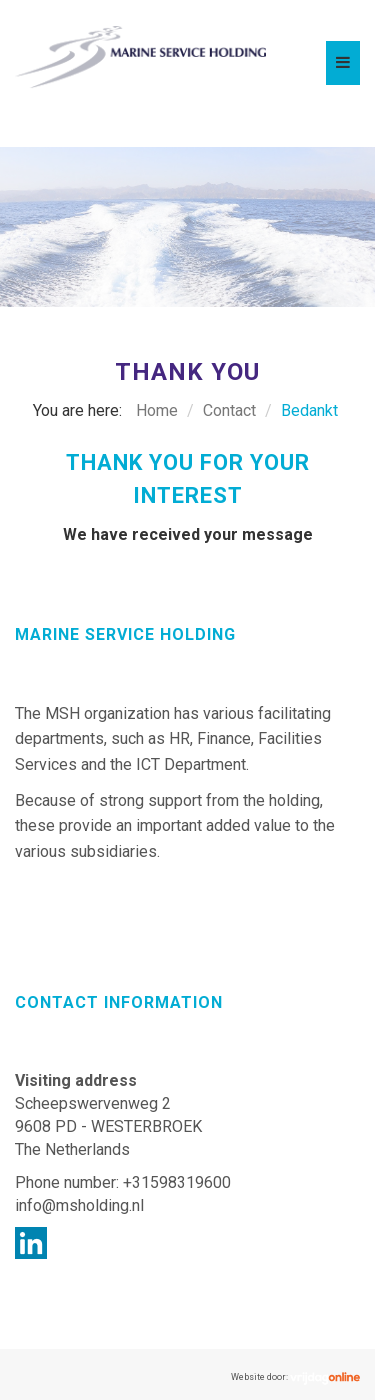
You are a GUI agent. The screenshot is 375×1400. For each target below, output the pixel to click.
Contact (229, 410)
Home (157, 410)
